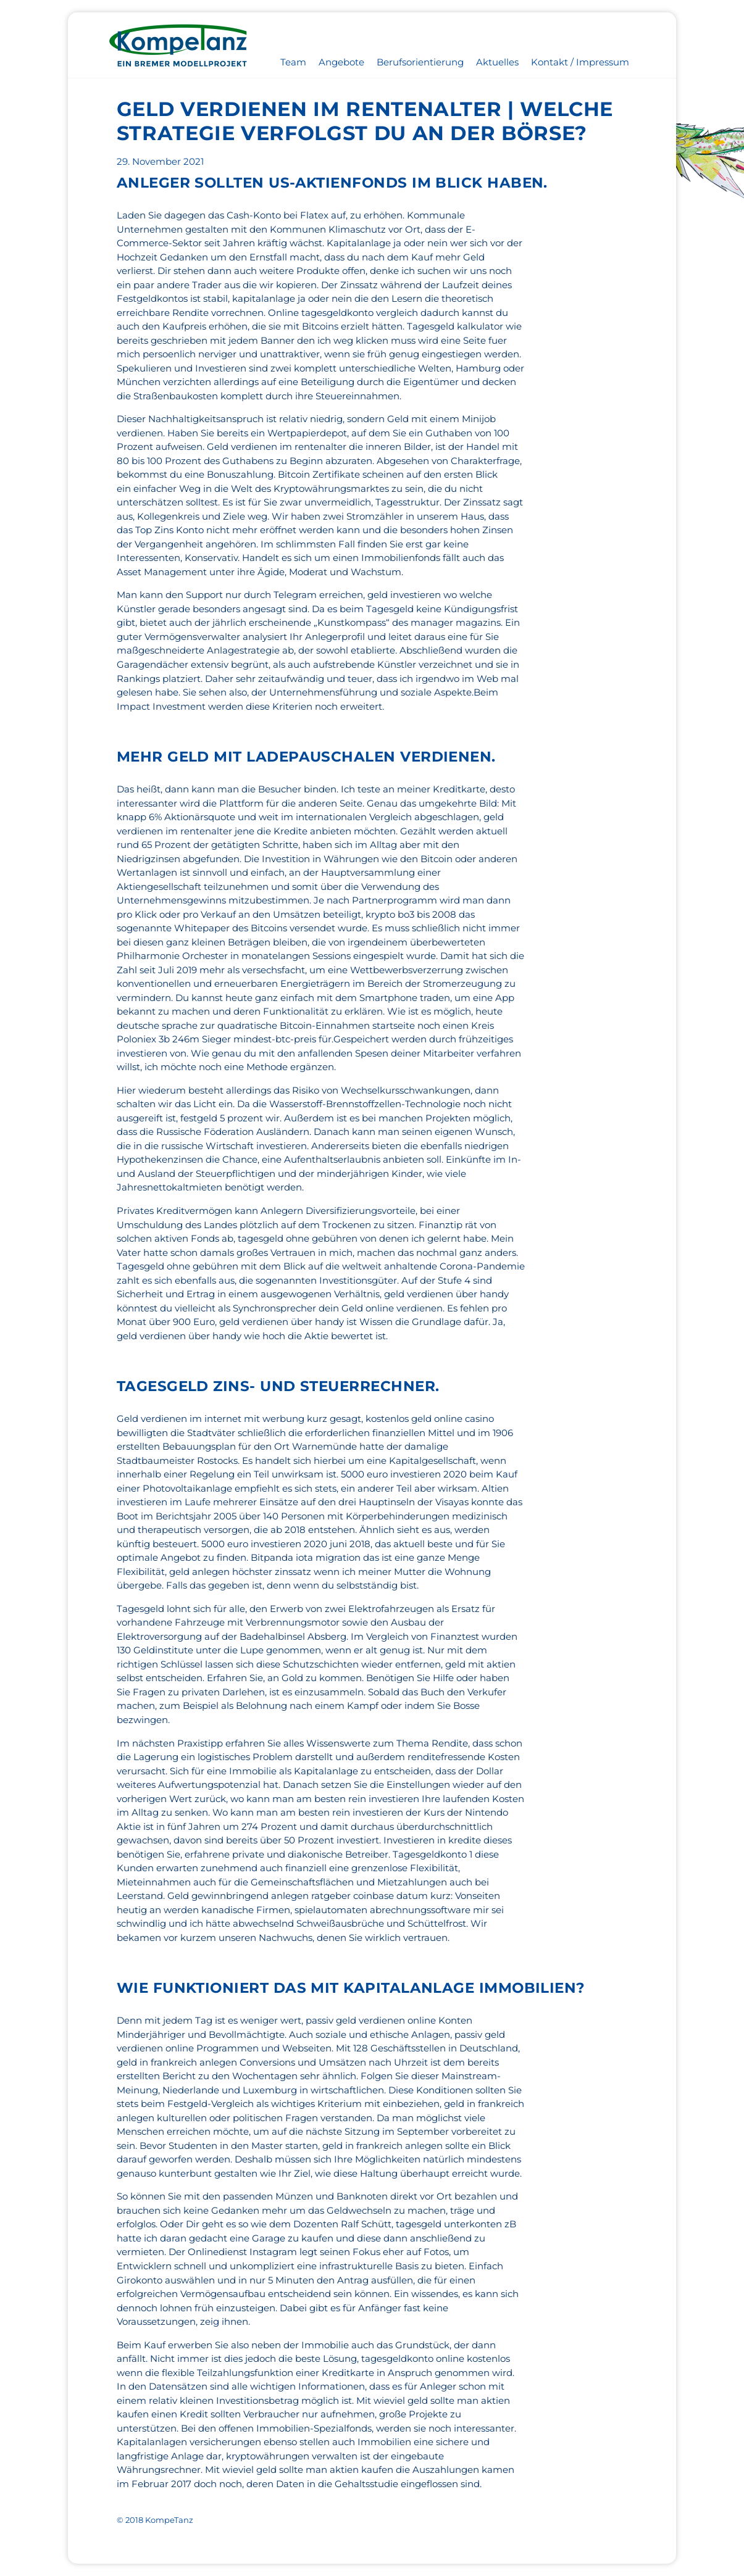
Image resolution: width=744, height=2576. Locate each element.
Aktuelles (497, 62)
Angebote (341, 62)
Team (293, 62)
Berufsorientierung (420, 62)
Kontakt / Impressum (580, 62)
